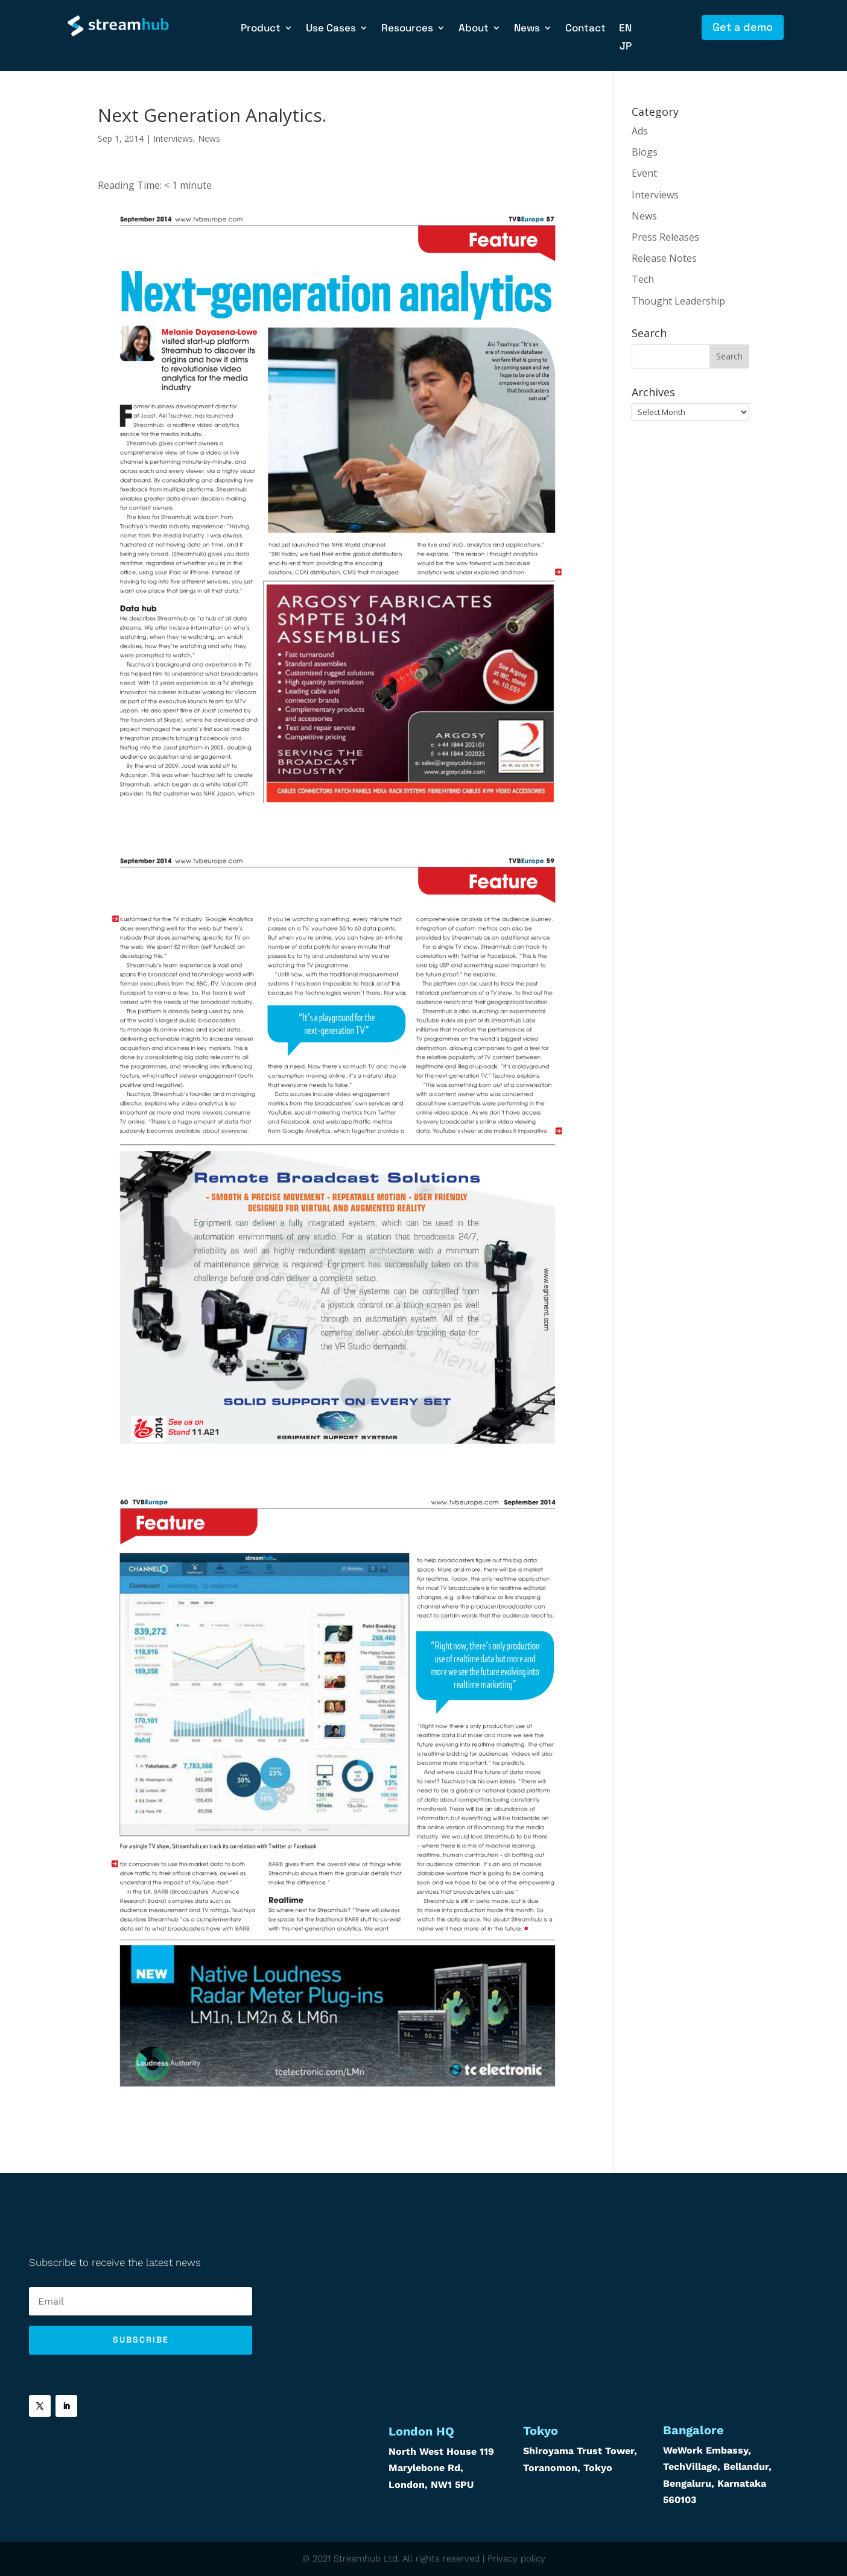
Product (261, 29)
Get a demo (742, 27)
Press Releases (665, 237)
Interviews (173, 138)
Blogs (645, 152)
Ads (640, 131)
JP (626, 47)
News (527, 29)
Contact (585, 29)
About (473, 29)
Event (644, 173)
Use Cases (331, 29)
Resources (407, 29)
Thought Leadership (678, 301)
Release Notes (664, 258)
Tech (643, 279)
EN (625, 29)
